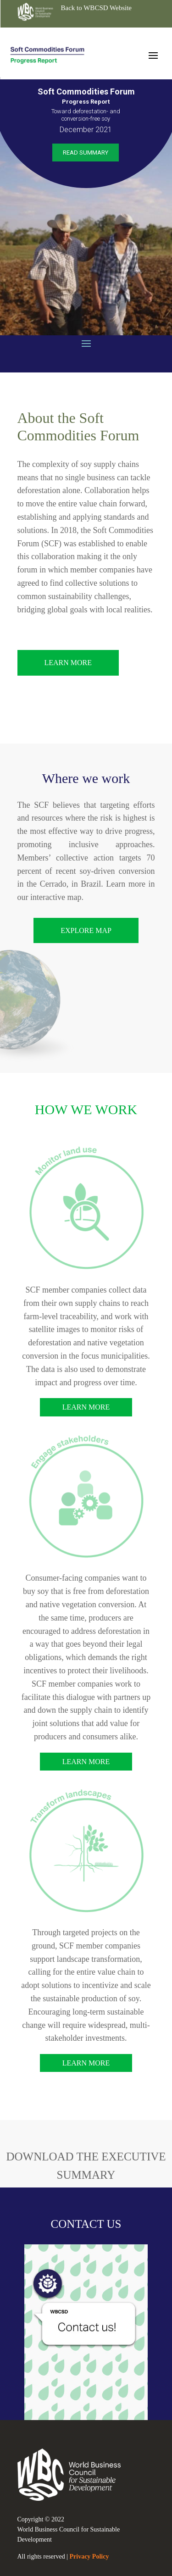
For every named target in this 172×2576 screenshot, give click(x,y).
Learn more (86, 1407)
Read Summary (85, 152)
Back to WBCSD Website (96, 7)
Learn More (68, 662)
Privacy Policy (89, 2556)
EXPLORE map (86, 930)
